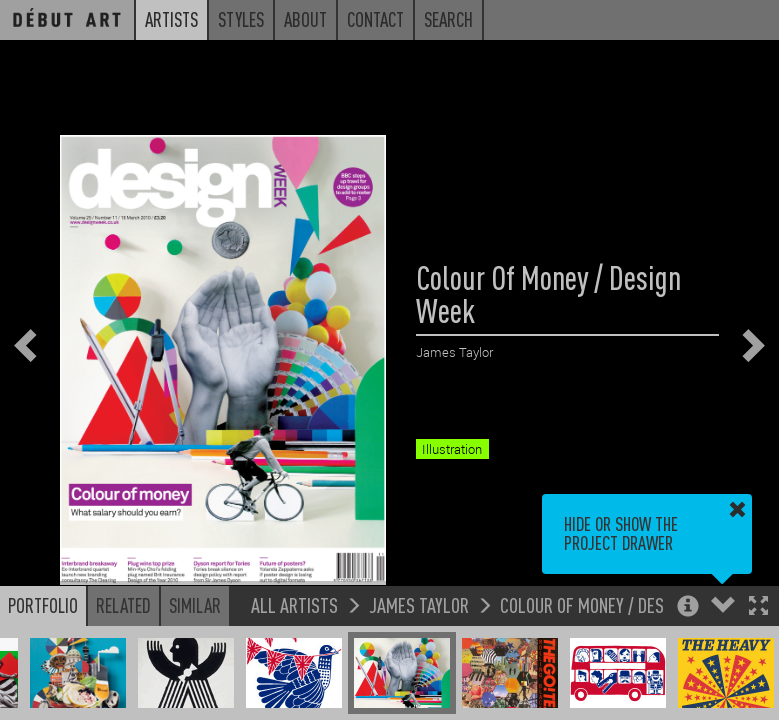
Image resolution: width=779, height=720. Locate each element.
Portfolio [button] (43, 605)
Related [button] (123, 605)
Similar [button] (195, 605)
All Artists (294, 604)
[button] (758, 607)
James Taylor (419, 604)
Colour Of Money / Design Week (614, 604)
